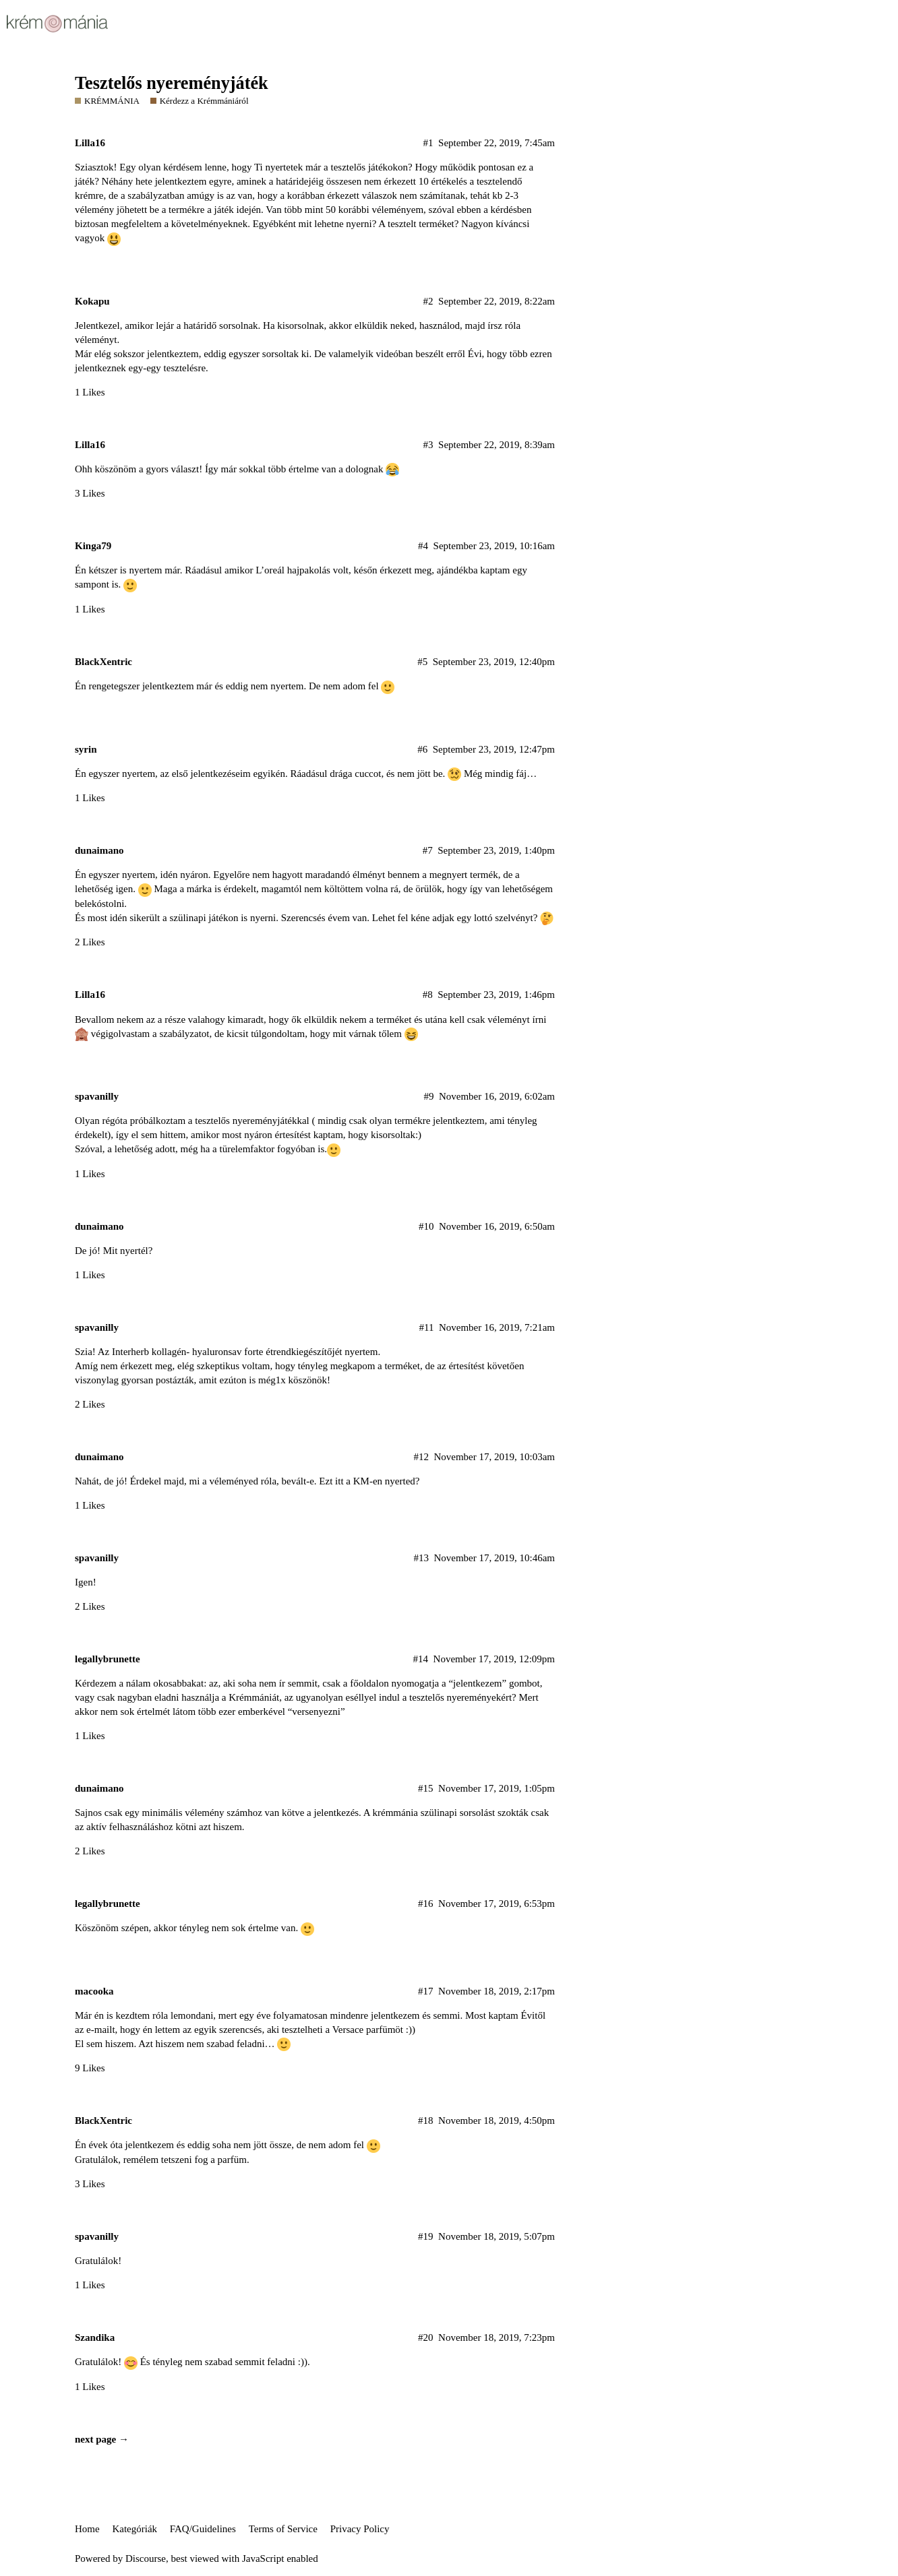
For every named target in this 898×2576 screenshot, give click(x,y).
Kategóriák (134, 2528)
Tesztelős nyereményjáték (171, 83)
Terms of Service (283, 2528)
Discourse (145, 2558)
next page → (102, 2439)
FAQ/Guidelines (203, 2528)
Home (87, 2528)
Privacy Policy (360, 2528)
